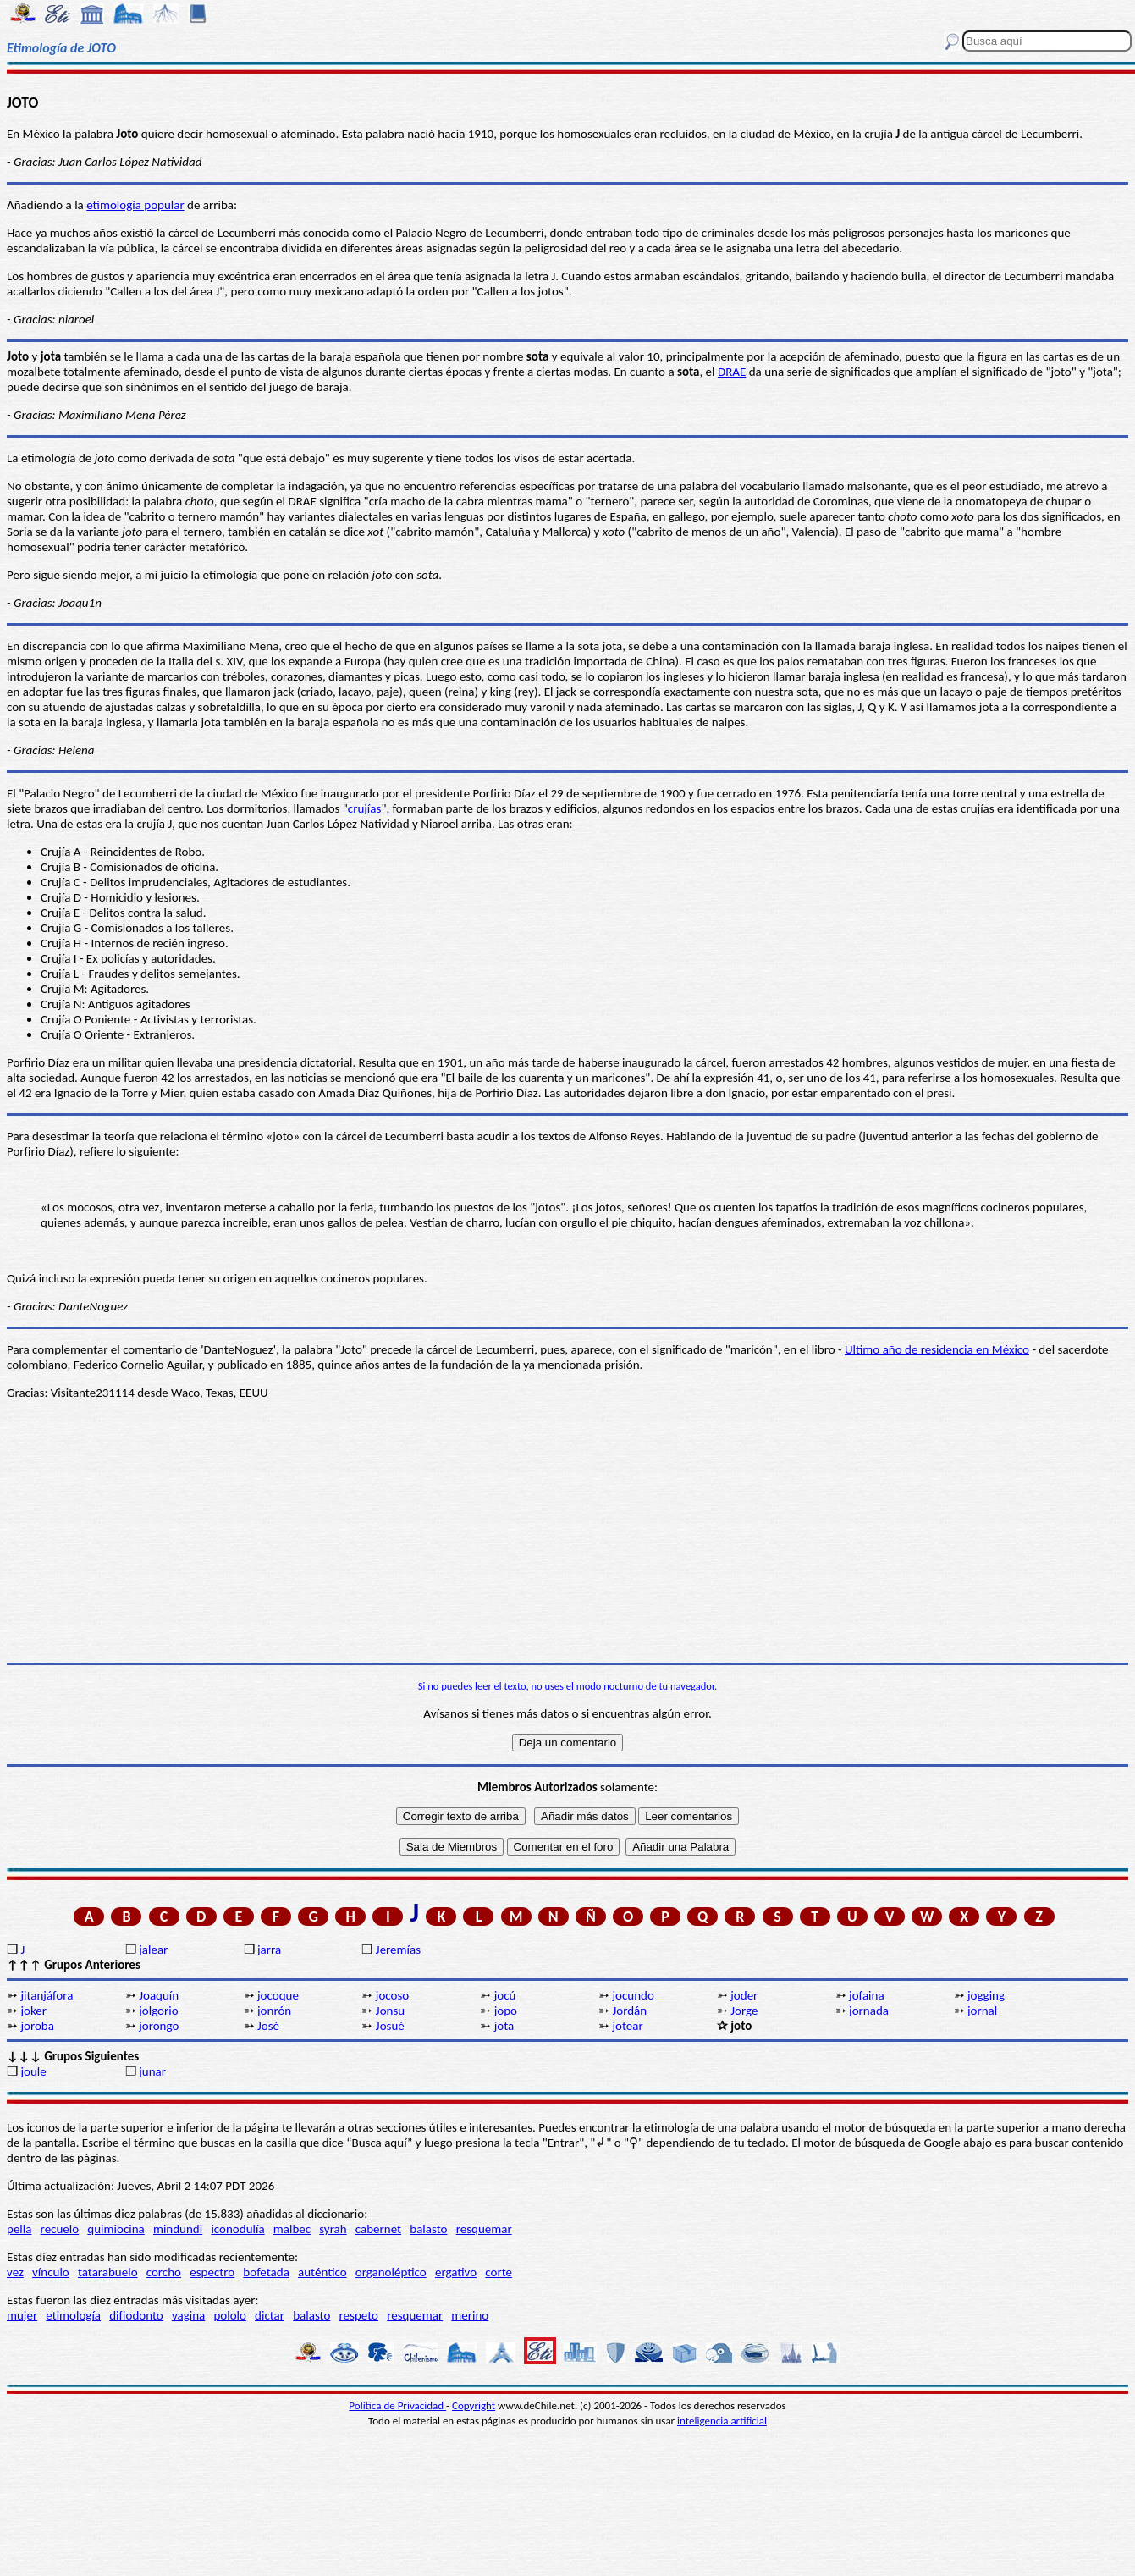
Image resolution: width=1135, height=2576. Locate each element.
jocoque (278, 1995)
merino (469, 2315)
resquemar (484, 2229)
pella (19, 2229)
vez (15, 2272)
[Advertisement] (568, 1531)
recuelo (60, 2229)
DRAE (732, 371)
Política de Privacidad (397, 2405)
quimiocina (115, 2229)
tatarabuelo (108, 2272)
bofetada (266, 2272)
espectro (212, 2272)
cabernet (378, 2229)
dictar (269, 2315)
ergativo (456, 2272)
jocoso (392, 1995)
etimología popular (135, 204)
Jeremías (398, 1949)
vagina (188, 2315)
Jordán (629, 2010)
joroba (36, 2025)
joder (744, 1995)
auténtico (322, 2272)
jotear (627, 2025)
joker (33, 2010)
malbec (292, 2229)
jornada (869, 2010)
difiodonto (136, 2315)
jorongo (159, 2025)
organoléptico (391, 2272)
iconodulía (237, 2229)
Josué (390, 2025)
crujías (365, 808)
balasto (428, 2229)
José (268, 2025)
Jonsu (390, 2010)
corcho (163, 2272)
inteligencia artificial (722, 2420)
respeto (358, 2315)
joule (33, 2071)
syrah (332, 2229)
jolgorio (158, 2010)
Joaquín (159, 1995)
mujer (22, 2315)
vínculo (50, 2272)
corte (498, 2272)
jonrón (274, 2010)
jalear (153, 1949)
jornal (982, 2010)
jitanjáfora (46, 1995)
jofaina (866, 1995)
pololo (229, 2315)
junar (152, 2071)
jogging (986, 1995)
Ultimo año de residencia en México (937, 1349)
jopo (505, 2010)
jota (504, 2025)
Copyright (473, 2405)
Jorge (744, 2010)
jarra (269, 1949)
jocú (505, 1995)
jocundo (632, 1995)
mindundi (177, 2229)
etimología (73, 2315)
